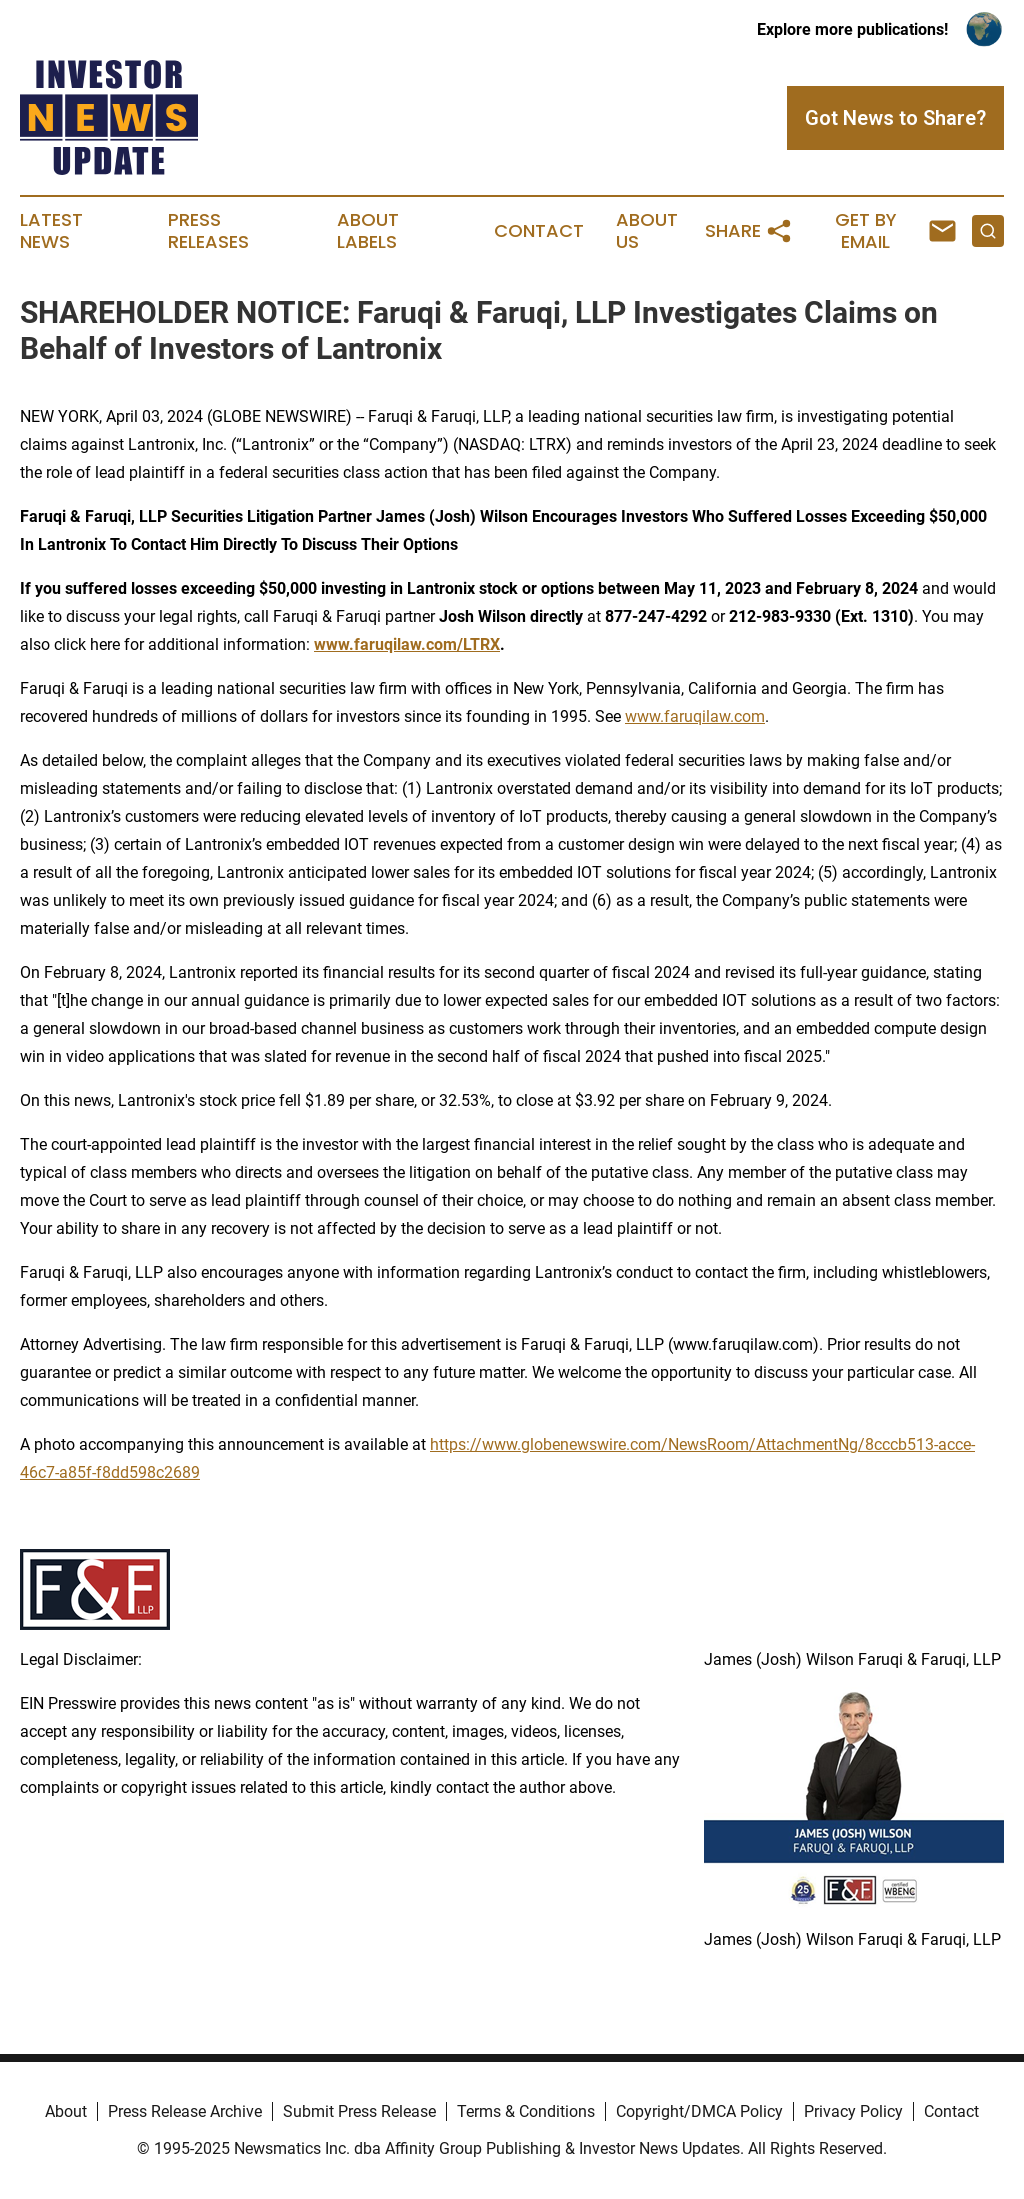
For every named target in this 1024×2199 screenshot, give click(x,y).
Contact (539, 231)
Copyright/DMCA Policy (699, 2111)
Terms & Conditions (526, 2111)
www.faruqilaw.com (695, 716)
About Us (647, 231)
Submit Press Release (359, 2111)
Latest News (51, 231)
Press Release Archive (185, 2111)
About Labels (368, 231)
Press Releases (208, 231)
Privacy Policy (853, 2111)
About (66, 2111)
